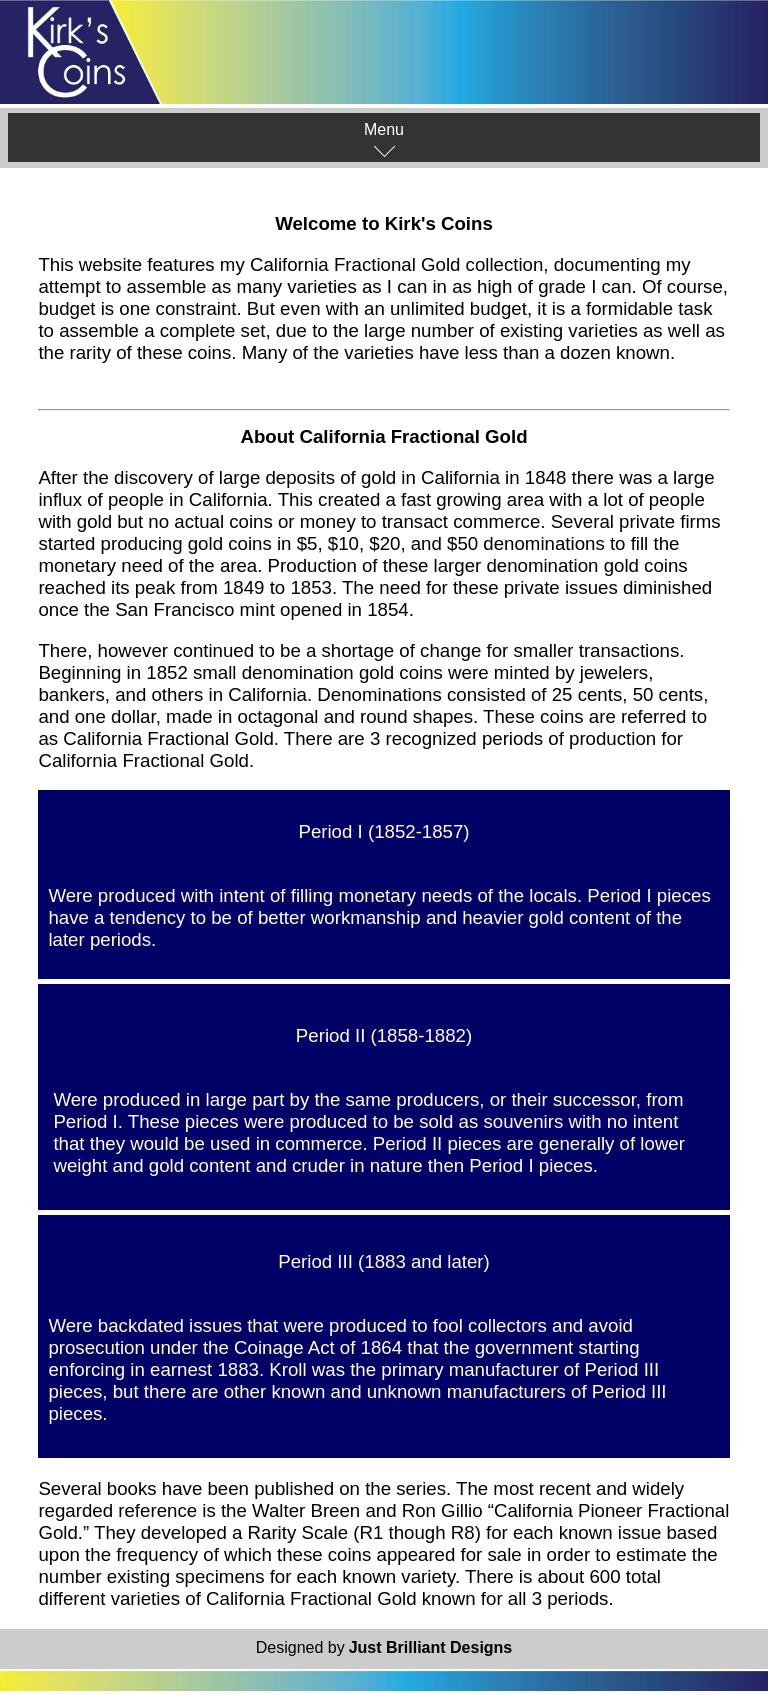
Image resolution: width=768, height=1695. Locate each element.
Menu (384, 139)
